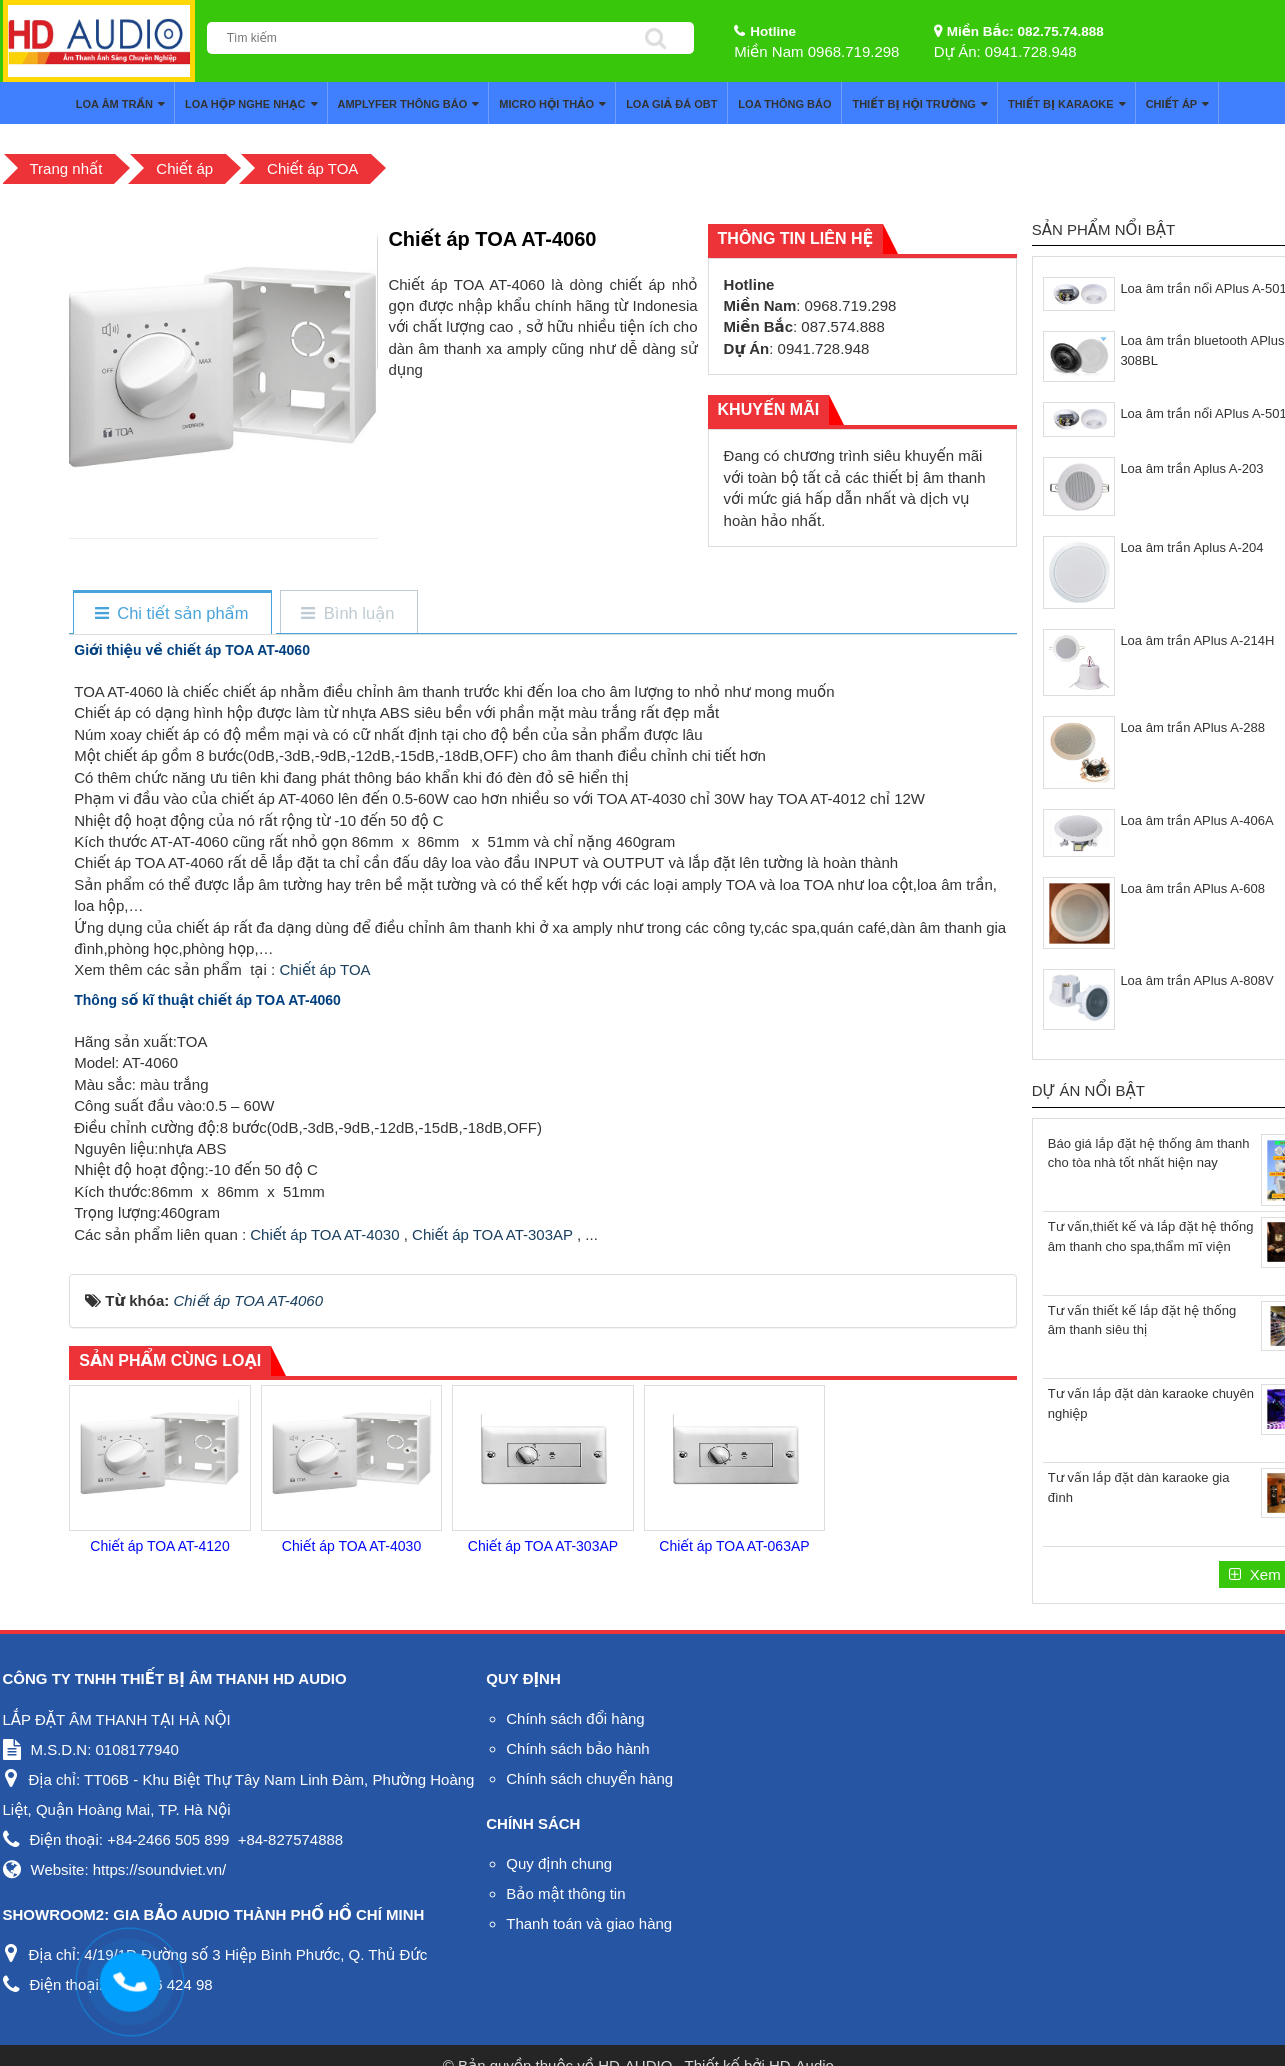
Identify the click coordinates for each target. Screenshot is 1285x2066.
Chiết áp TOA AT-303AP (492, 1234)
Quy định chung (559, 1863)
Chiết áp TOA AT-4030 (324, 1234)
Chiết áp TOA (322, 969)
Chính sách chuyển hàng (589, 1778)
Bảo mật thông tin (565, 1893)
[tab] (171, 613)
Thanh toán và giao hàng (589, 1923)
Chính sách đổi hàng (575, 1718)
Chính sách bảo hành (577, 1748)
